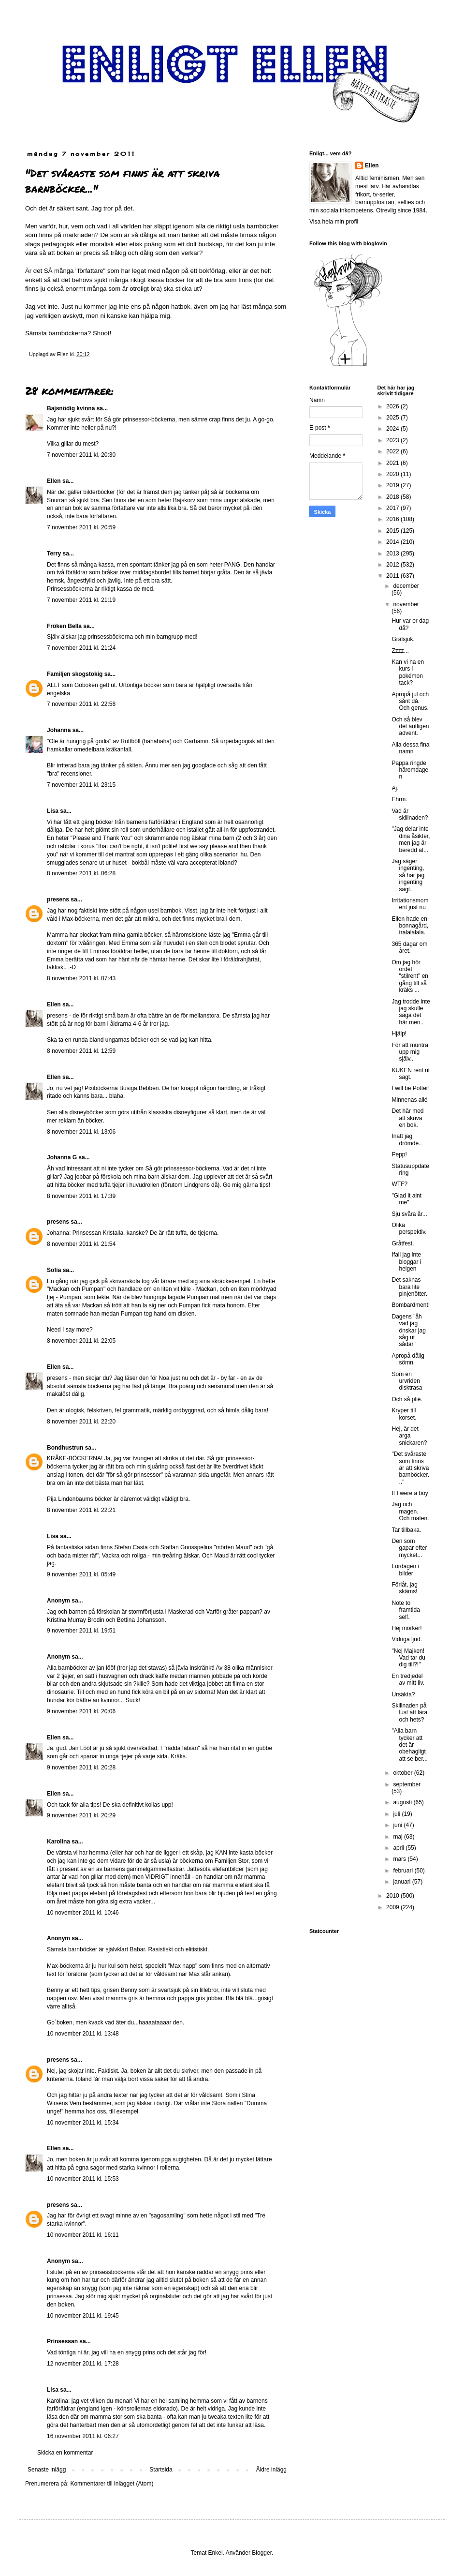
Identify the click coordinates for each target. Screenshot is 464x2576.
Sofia (54, 1270)
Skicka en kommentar (65, 2452)
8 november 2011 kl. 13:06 (81, 1131)
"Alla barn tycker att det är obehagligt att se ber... (409, 1744)
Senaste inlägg (47, 2469)
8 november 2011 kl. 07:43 (81, 978)
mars (400, 1859)
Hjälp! (399, 1033)
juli (397, 1814)
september (406, 1784)
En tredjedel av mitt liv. (408, 1679)
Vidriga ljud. (406, 1639)
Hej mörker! (406, 1628)
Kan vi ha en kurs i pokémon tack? (408, 672)
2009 (393, 1907)
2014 (393, 542)
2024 (393, 428)
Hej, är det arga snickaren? (409, 1435)
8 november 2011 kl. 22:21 (81, 1510)
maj (398, 1836)
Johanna (59, 730)
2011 (393, 575)
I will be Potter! (411, 1088)
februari (403, 1870)
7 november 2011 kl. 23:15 (81, 784)
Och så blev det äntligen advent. (410, 726)
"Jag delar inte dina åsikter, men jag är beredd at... (411, 839)
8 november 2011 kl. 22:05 (81, 1340)
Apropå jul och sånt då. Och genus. (410, 701)
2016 (393, 519)
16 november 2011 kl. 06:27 (83, 2436)
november (406, 604)
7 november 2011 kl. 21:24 (81, 647)
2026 (393, 406)
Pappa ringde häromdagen (410, 770)
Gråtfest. (403, 1243)
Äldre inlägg (271, 2469)
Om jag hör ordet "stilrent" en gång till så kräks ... (410, 976)
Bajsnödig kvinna (71, 408)
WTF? (399, 1184)
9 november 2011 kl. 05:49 (81, 1574)
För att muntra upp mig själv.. (410, 1052)
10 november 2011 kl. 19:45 (83, 2315)
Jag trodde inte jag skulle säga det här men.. (411, 1012)
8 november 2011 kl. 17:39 (81, 1196)
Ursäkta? (403, 1694)
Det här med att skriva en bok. (407, 1118)
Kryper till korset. (404, 1414)
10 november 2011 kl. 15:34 (83, 2122)
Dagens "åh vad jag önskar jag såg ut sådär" (408, 1330)
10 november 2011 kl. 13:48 (83, 2033)
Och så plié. (407, 1399)
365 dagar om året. (409, 947)
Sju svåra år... (409, 1214)
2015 (393, 530)
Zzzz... (400, 650)
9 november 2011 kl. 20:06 (81, 1711)
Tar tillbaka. (406, 1530)
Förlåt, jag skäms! (404, 1588)
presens (58, 899)
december (406, 586)
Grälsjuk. (403, 639)
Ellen (54, 481)
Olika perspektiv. (409, 1228)
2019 (393, 485)
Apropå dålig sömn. (408, 1359)
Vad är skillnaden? (410, 814)
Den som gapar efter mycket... (409, 1548)
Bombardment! (411, 1305)
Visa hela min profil (333, 221)
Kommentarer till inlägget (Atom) (111, 2483)
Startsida (160, 2469)
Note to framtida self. (406, 1610)
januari (402, 1881)
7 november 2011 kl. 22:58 (81, 704)
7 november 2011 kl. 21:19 (81, 600)
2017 (393, 508)
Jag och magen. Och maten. (410, 1511)
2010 (393, 1895)
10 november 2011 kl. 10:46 (83, 1912)
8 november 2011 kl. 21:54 (81, 1244)
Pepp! (399, 1154)
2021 (393, 463)
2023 (393, 440)
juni (398, 1825)
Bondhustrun (65, 1447)
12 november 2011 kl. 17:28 (83, 2363)
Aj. (395, 788)
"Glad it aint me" (406, 1199)
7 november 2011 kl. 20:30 (81, 454)
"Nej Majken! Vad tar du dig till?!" (408, 1657)
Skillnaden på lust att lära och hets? (409, 1712)
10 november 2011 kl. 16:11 (83, 2235)
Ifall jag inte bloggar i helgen (406, 1261)
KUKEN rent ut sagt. (411, 1073)
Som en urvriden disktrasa (407, 1381)
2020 (393, 474)
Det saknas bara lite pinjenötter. (409, 1286)
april (399, 1847)
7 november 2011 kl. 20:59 (81, 527)
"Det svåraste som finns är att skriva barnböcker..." (410, 1468)
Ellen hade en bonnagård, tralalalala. (410, 925)
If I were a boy (410, 1493)
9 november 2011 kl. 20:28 (81, 1767)
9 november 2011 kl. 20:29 (81, 1815)
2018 (393, 497)
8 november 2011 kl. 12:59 (81, 1051)
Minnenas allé (409, 1099)
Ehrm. (399, 799)
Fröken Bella (64, 626)
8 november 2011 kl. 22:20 (81, 1421)
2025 (393, 417)
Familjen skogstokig (74, 674)
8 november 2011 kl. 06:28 (81, 873)
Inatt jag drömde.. (406, 1139)
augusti (403, 1802)
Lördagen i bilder (405, 1569)
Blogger (262, 2552)
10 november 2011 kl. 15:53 (83, 2178)
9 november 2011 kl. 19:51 (81, 1630)
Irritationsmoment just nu (410, 904)
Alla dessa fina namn (410, 748)
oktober (403, 1772)
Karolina (58, 1841)
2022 (393, 451)
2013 (393, 553)
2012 (393, 564)
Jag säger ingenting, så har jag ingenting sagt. (408, 875)
